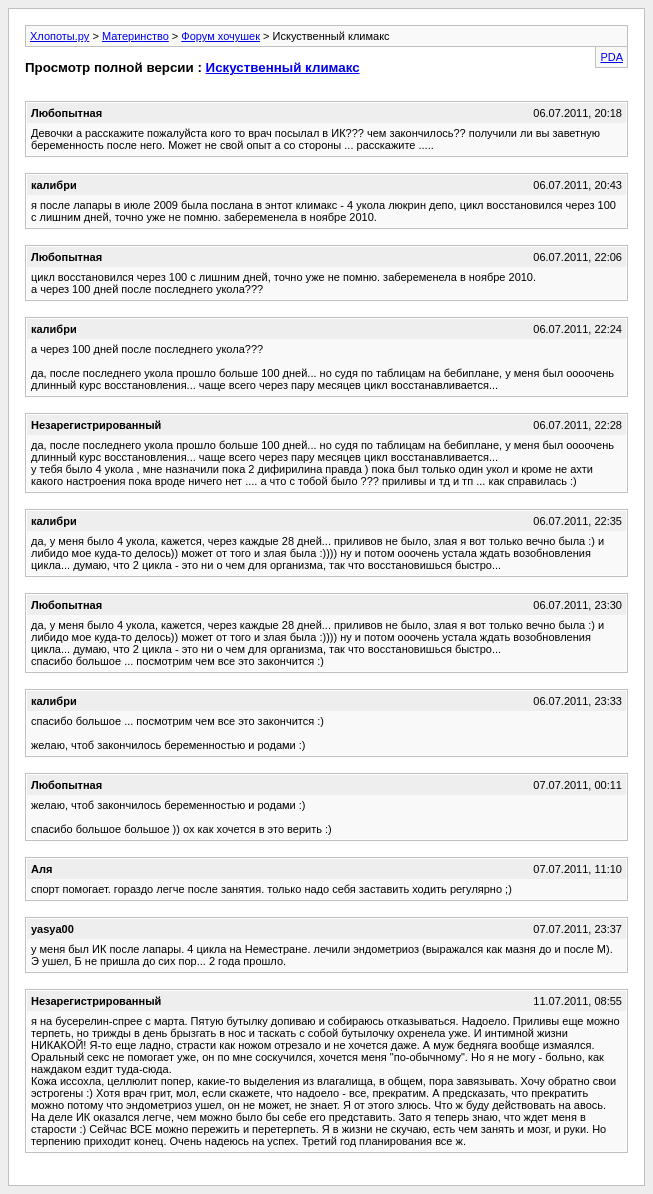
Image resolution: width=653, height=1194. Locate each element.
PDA (611, 57)
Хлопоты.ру (59, 36)
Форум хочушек (220, 36)
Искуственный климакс (283, 67)
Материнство (135, 36)
